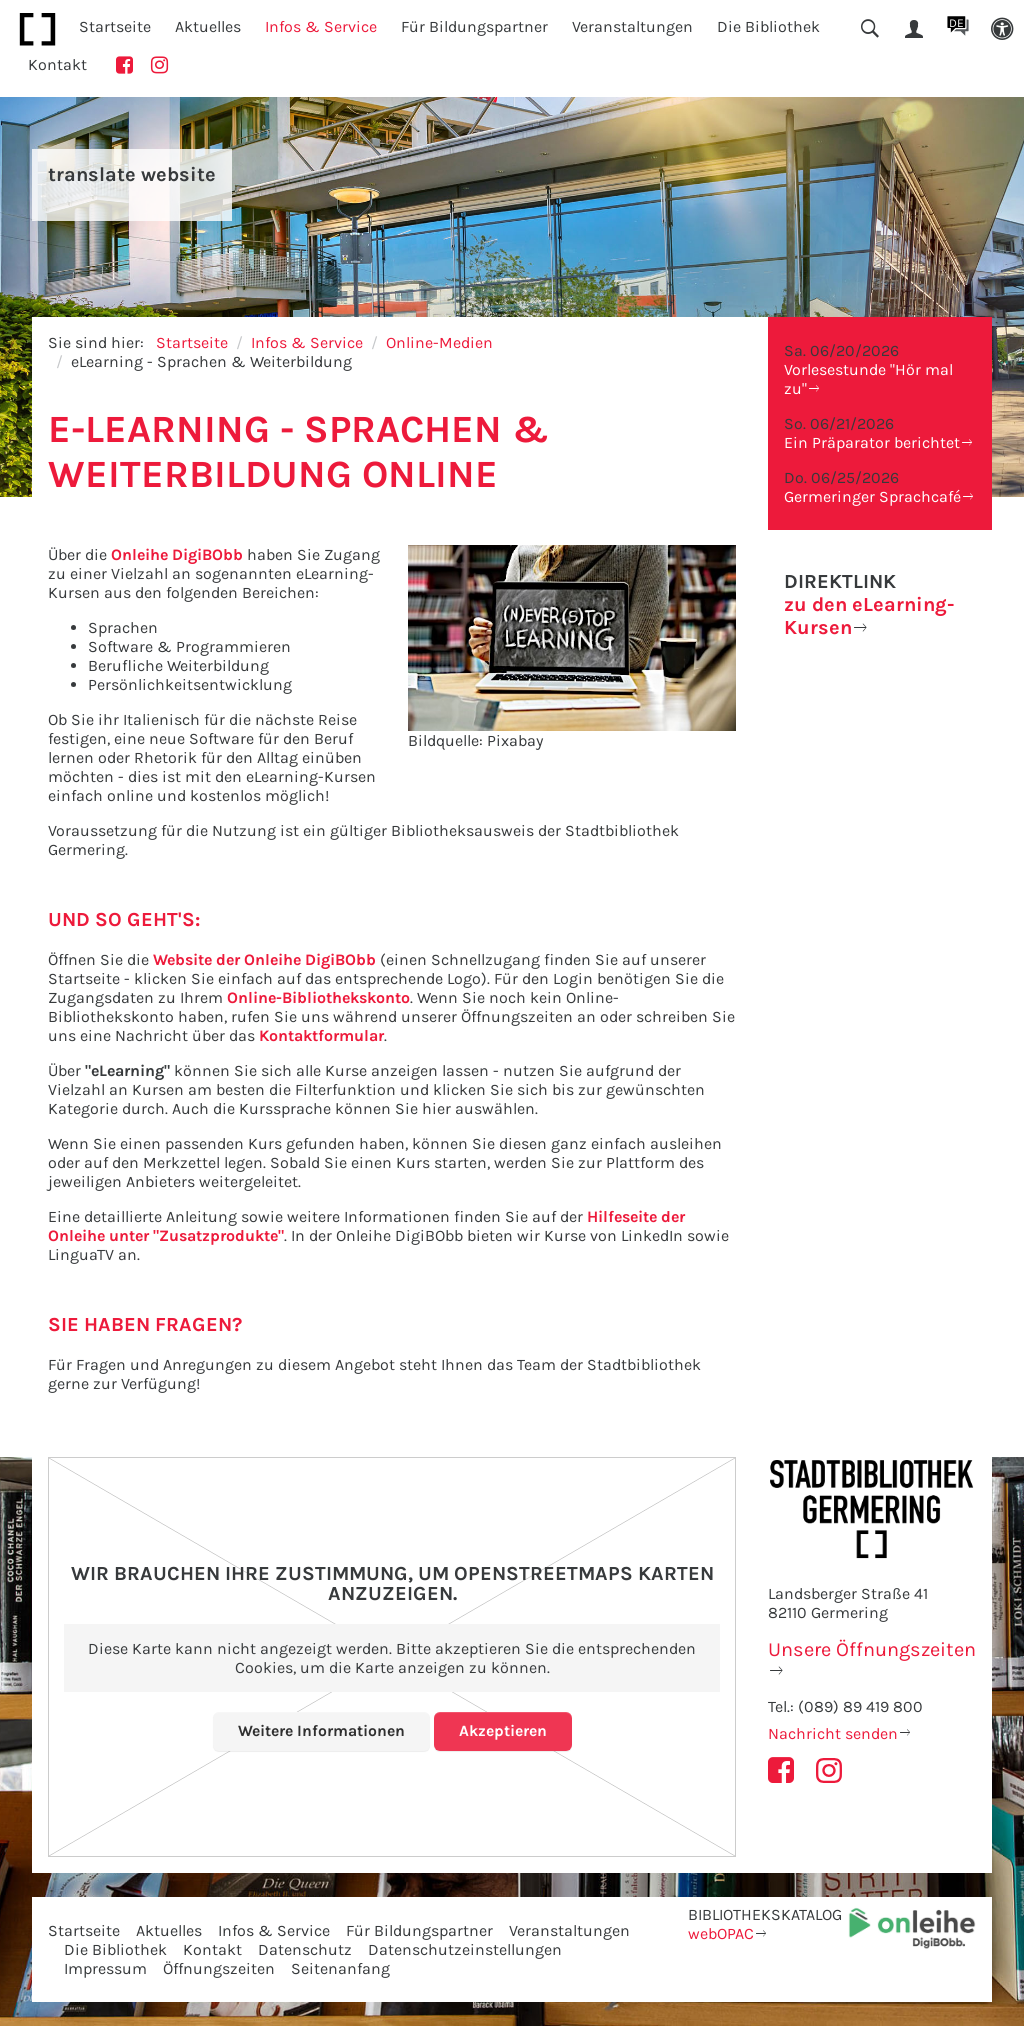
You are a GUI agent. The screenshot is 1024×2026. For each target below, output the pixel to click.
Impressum (105, 1968)
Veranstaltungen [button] (632, 26)
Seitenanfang (340, 1968)
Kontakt (57, 64)
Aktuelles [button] (208, 26)
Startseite (115, 26)
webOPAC (721, 1933)
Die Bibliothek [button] (768, 26)
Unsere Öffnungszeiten (872, 1649)
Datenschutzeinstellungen (465, 1949)
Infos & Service (307, 342)
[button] (1002, 29)
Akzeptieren (503, 1730)
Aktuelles (169, 1930)
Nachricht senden (833, 1733)
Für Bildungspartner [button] (474, 26)
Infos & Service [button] (321, 26)
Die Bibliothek (115, 1949)
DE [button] (956, 23)
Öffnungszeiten (219, 1968)
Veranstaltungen (569, 1930)
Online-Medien (439, 342)
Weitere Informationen (321, 1730)
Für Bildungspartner (419, 1930)
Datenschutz (305, 1949)
